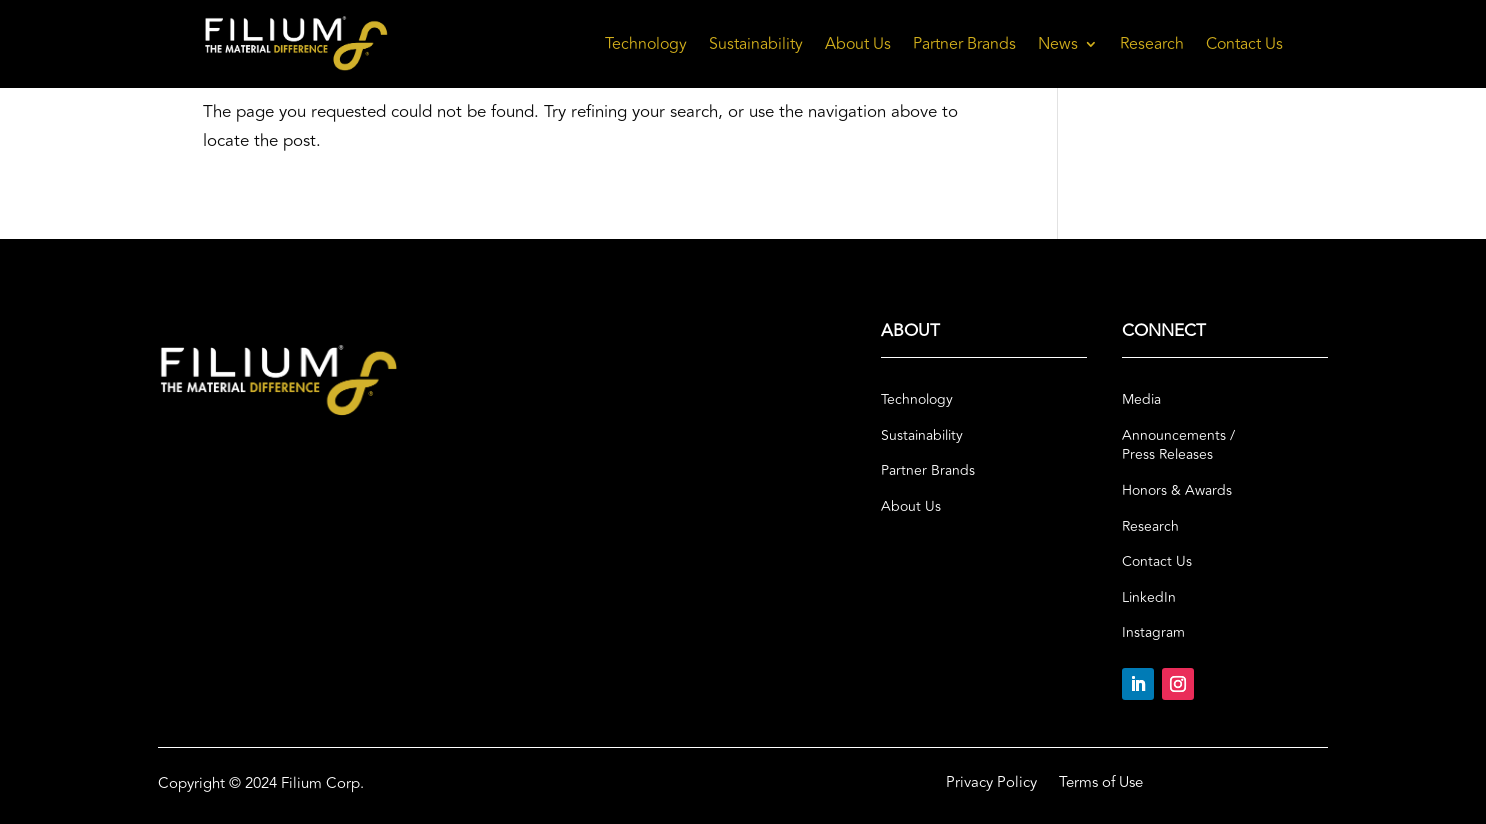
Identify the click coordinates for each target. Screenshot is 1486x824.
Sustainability (756, 44)
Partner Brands (964, 44)
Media (1141, 400)
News (1058, 44)
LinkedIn (1149, 598)
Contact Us (1244, 44)
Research (1152, 44)
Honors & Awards (1177, 491)
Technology (646, 44)
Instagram (1153, 633)
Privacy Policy (991, 785)
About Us (858, 44)
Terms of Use (1101, 785)
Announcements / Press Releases (1178, 446)
